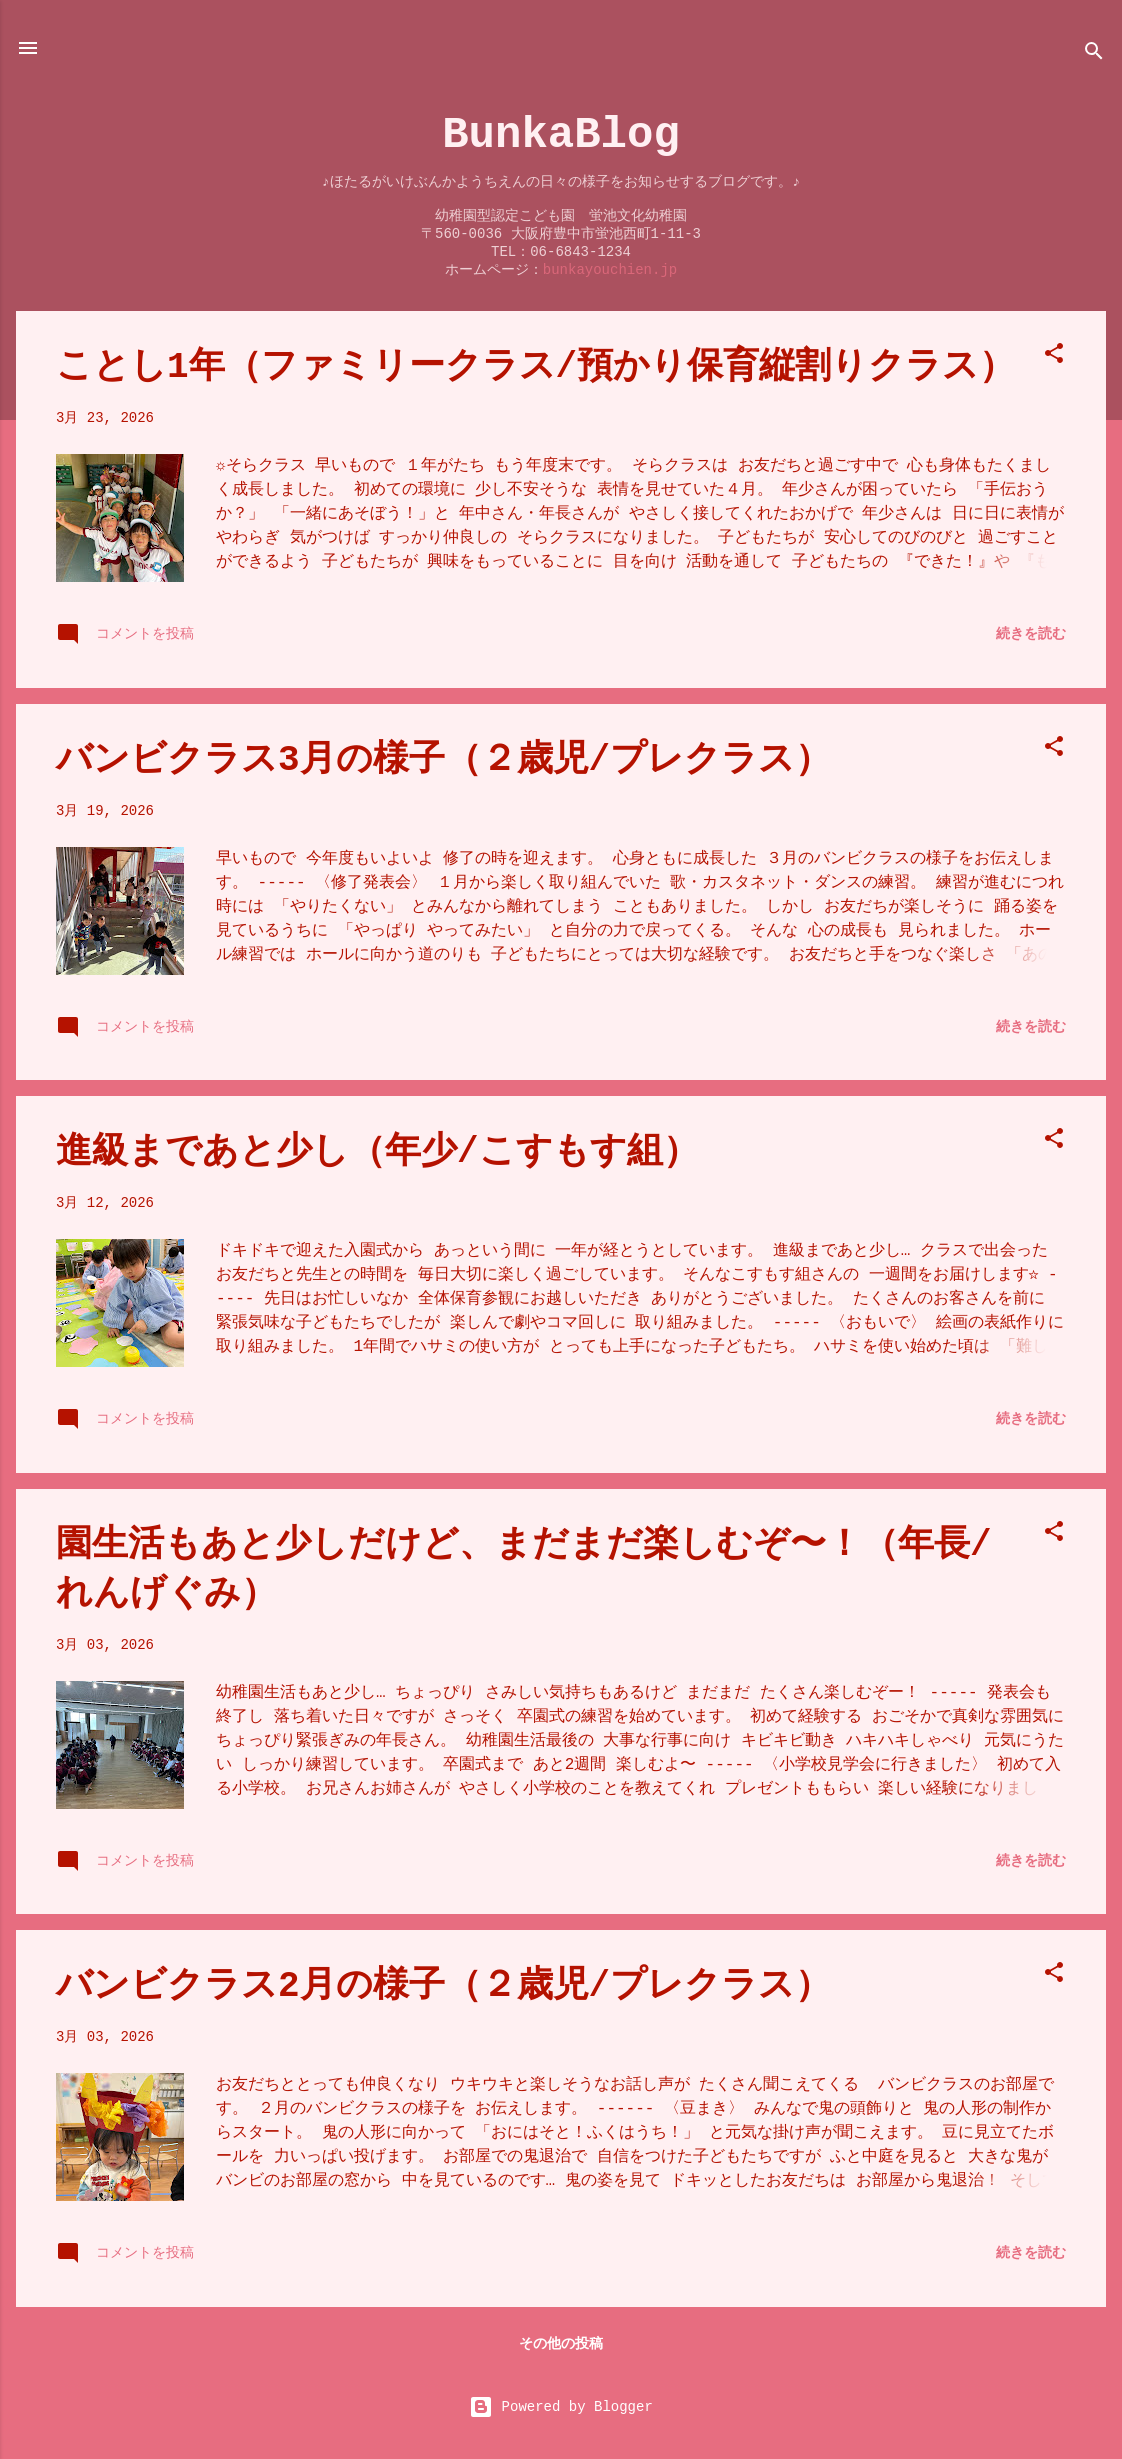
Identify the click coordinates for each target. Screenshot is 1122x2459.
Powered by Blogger (561, 2407)
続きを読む (1031, 634)
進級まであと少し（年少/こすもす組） (377, 1152)
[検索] (1094, 54)
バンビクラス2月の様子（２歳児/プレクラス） (443, 1986)
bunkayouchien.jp (610, 270)
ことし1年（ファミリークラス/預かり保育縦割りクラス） (535, 367)
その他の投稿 (561, 2344)
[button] (1054, 357)
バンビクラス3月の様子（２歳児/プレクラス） (443, 760)
